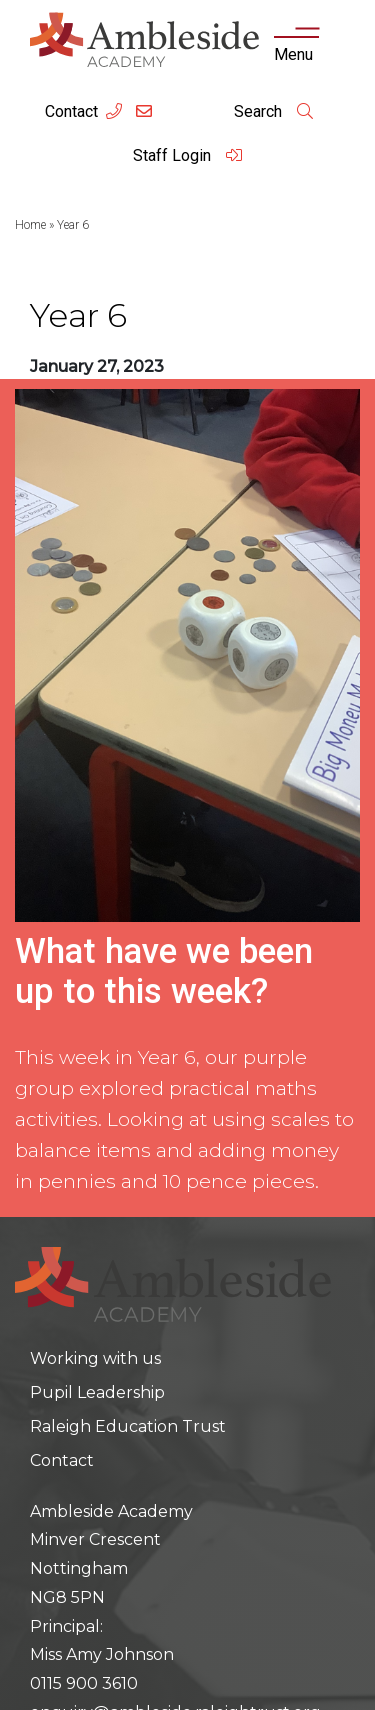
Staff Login (188, 155)
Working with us (95, 1358)
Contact (71, 111)
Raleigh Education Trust (128, 1426)
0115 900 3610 (84, 1683)
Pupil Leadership (97, 1392)
